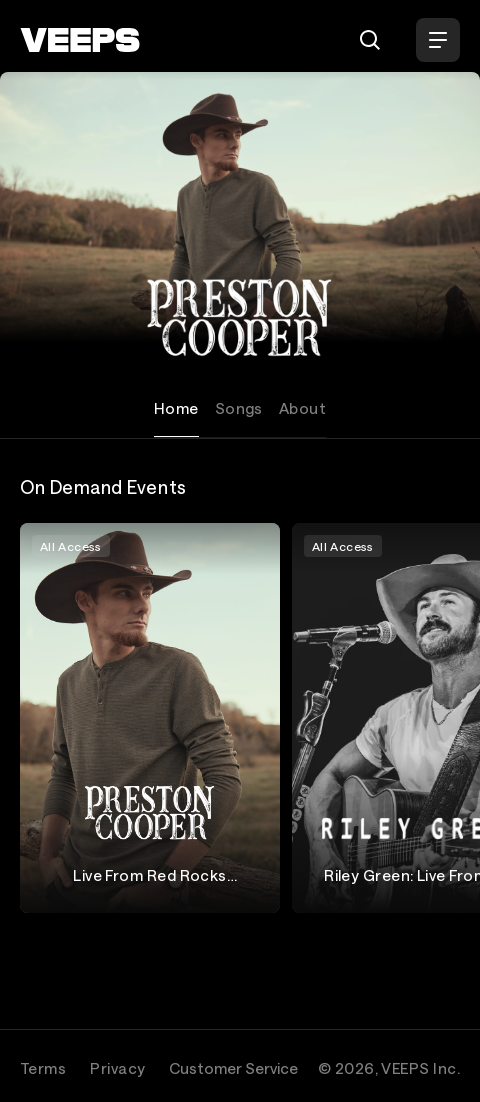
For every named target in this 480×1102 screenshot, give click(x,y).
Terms (43, 1068)
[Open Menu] (438, 40)
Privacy (117, 1068)
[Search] (370, 40)
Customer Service (233, 1068)
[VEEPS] (80, 40)
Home (176, 408)
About (302, 408)
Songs (239, 408)
